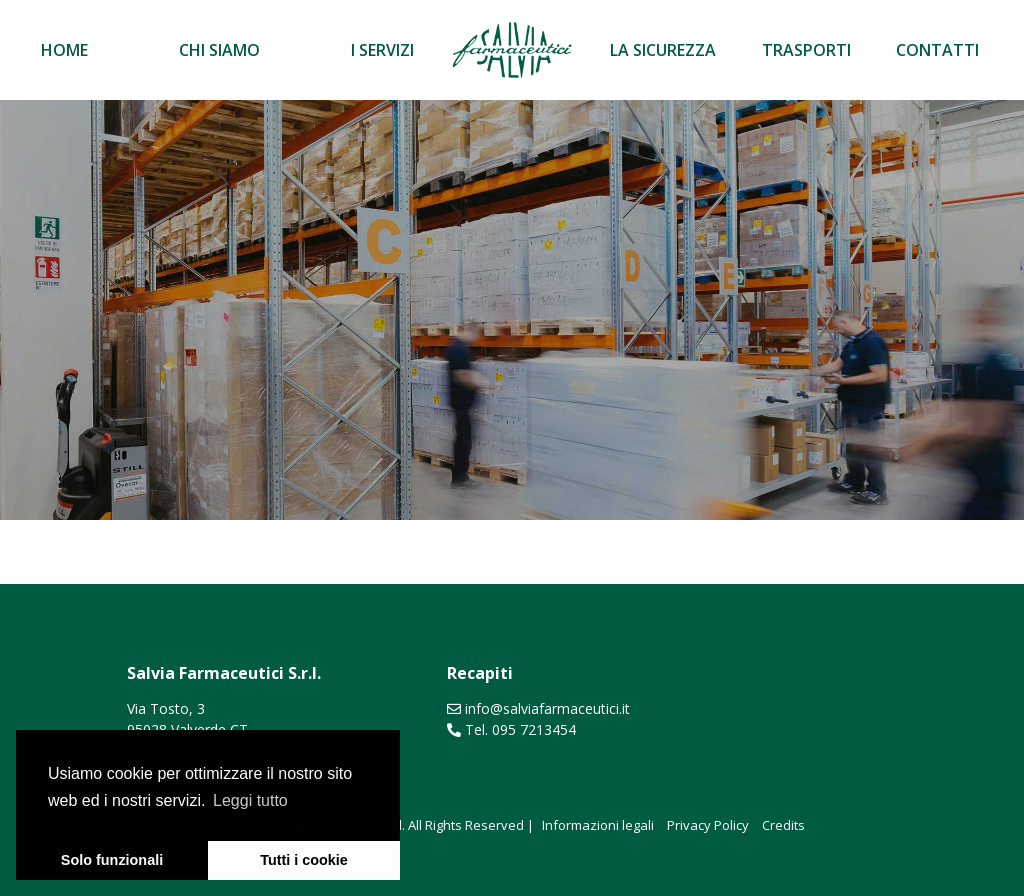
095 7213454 (534, 729)
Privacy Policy (708, 825)
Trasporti (806, 50)
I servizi (382, 50)
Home (64, 50)
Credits (783, 825)
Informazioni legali (598, 825)
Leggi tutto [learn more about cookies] (250, 800)
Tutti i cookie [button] (304, 860)
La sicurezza (663, 50)
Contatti (937, 50)
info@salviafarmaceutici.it (547, 708)
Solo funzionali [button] (112, 860)
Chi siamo (219, 50)
